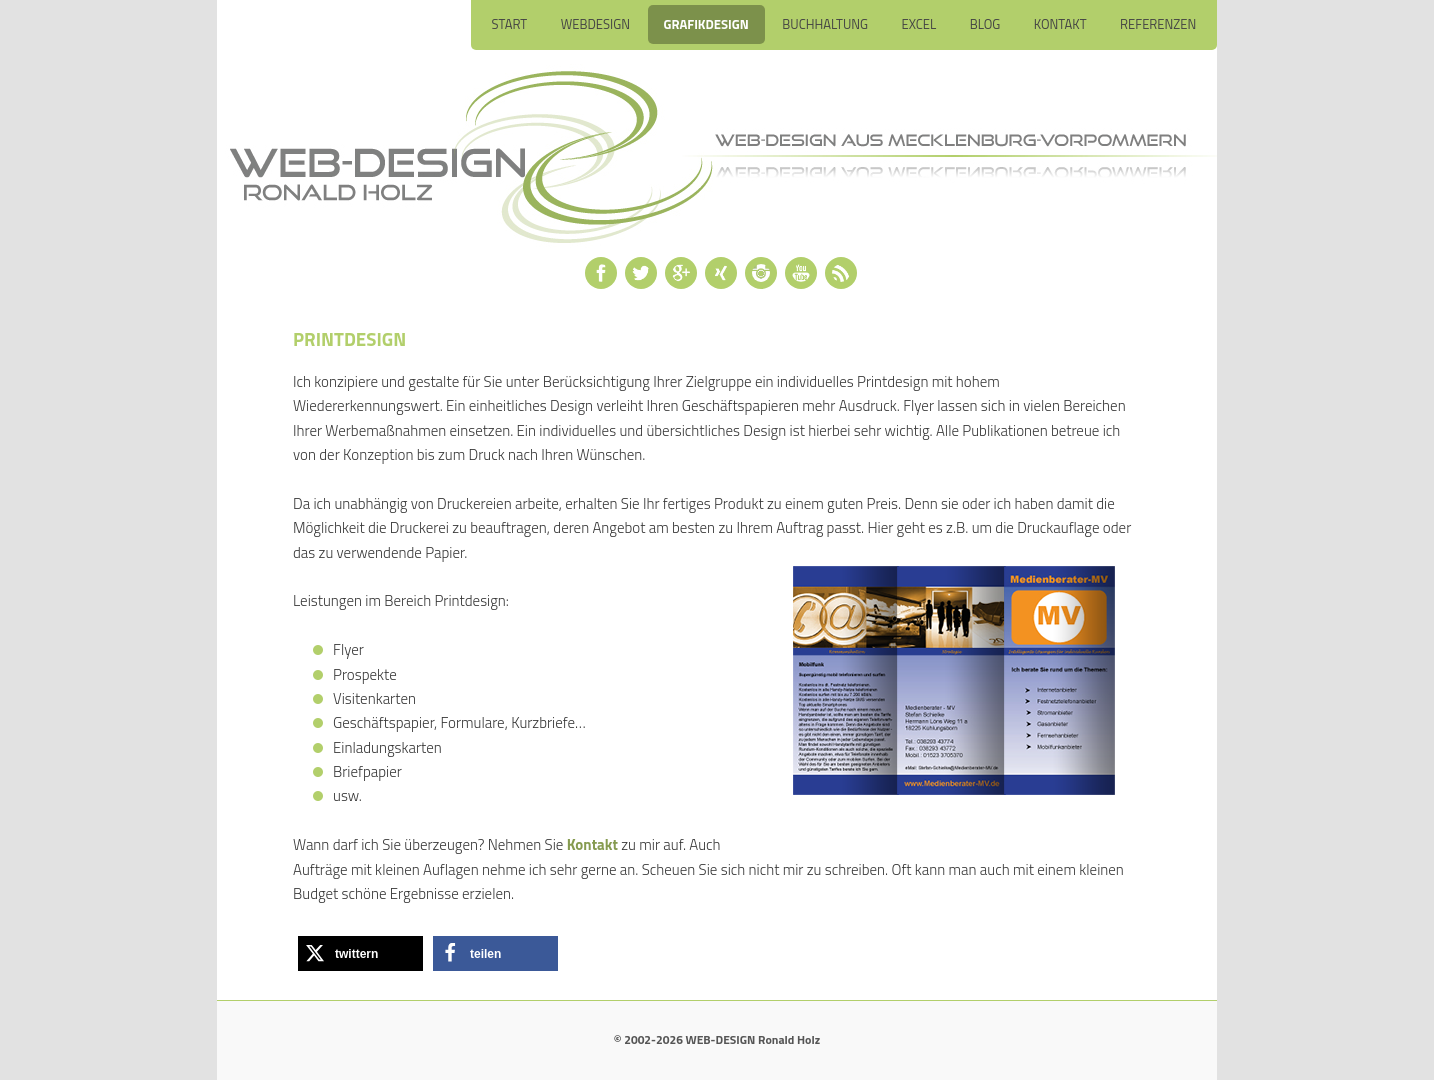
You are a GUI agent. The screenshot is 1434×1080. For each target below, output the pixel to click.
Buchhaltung (825, 24)
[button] (360, 953)
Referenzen (1158, 24)
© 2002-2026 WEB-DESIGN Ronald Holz (717, 1039)
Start (509, 24)
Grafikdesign (706, 24)
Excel (919, 24)
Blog (985, 24)
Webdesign (595, 24)
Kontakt (1060, 24)
